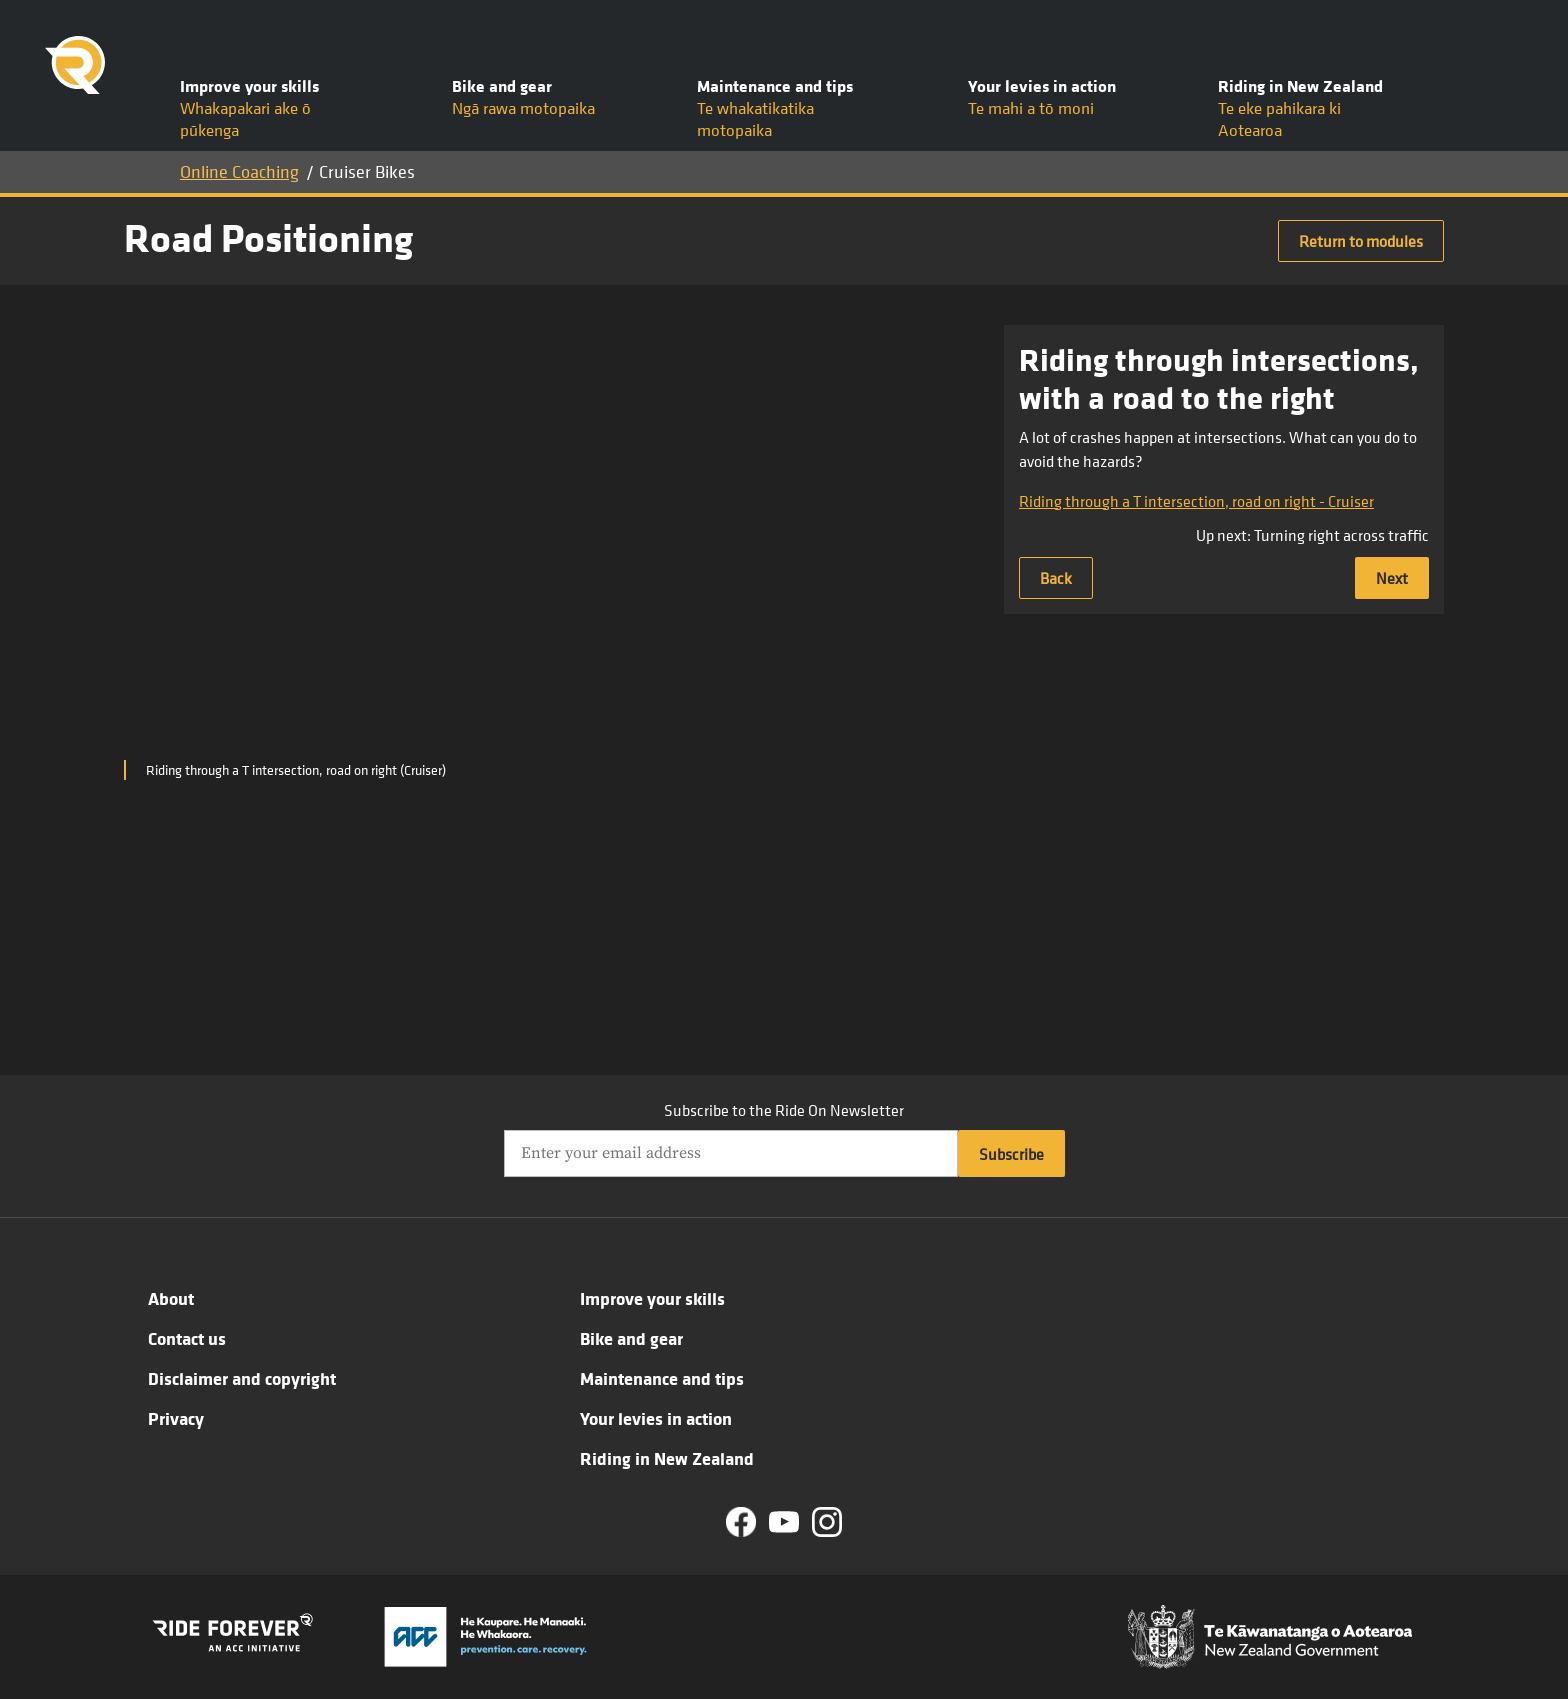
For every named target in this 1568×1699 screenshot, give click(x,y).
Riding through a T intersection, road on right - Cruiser (1196, 501)
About (171, 1298)
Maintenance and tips (662, 1378)
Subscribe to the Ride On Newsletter (784, 1110)
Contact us (187, 1338)
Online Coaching (239, 171)
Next (1392, 578)
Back (1056, 578)
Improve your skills (652, 1298)
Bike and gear (631, 1338)
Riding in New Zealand (667, 1458)
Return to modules (1361, 241)
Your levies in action (656, 1418)
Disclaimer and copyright (242, 1378)
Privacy (176, 1418)
